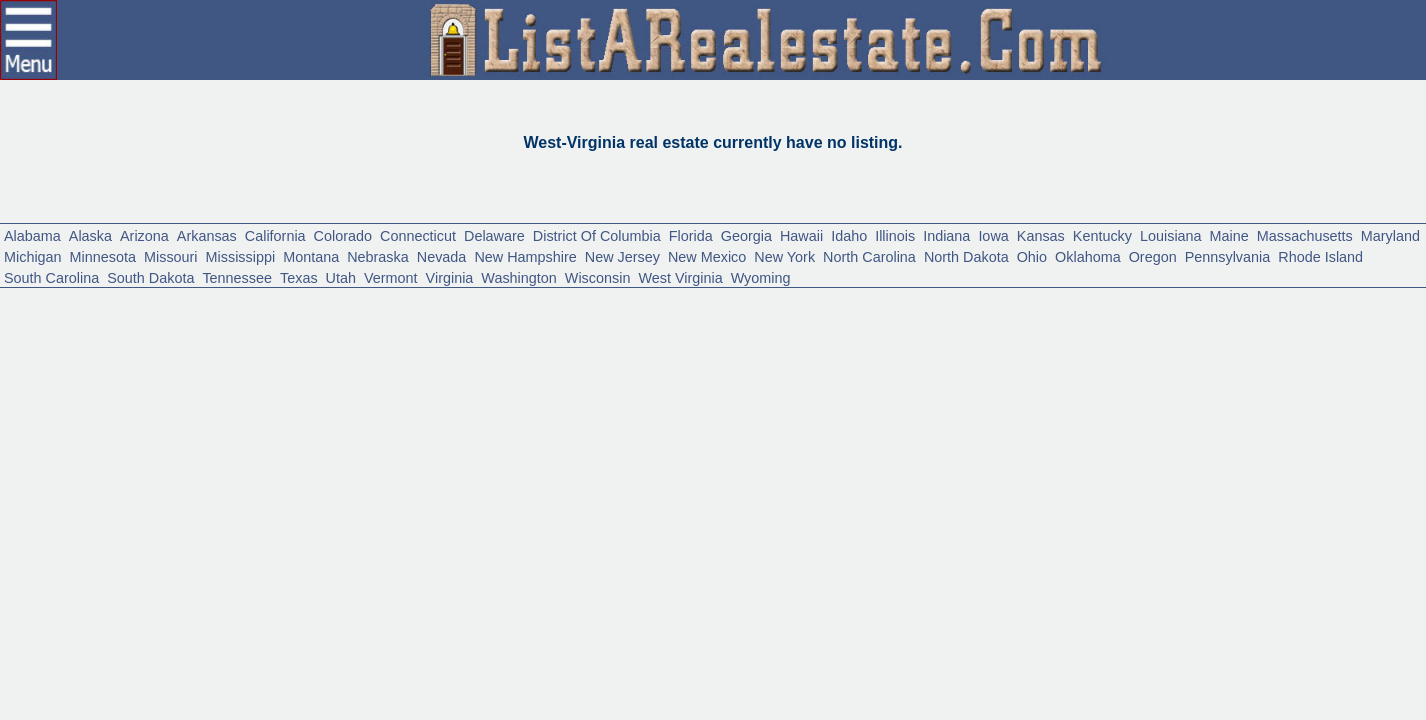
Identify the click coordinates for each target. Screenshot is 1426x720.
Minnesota (491, 346)
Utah (1118, 372)
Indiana (1186, 319)
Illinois (1123, 319)
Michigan (403, 346)
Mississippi (664, 346)
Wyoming (251, 399)
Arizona (180, 319)
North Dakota (186, 372)
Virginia (1255, 372)
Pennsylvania (513, 372)
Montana (752, 346)
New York (1349, 346)
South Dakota (881, 372)
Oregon (420, 372)
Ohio (268, 372)
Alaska (113, 319)
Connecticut (524, 319)
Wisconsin (46, 399)
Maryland (320, 346)
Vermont (1181, 372)
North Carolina (64, 372)
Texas (1067, 372)
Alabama (40, 319)
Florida (868, 319)
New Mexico (1251, 346)
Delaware (620, 319)
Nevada (916, 346)
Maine (116, 346)
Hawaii (1007, 319)
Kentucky (1380, 319)
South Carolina (755, 372)
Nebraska (836, 346)
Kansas (1303, 319)
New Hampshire (1022, 346)
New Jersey (1144, 346)
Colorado (428, 319)
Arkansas (258, 319)
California (344, 319)
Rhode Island (631, 372)
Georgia (938, 319)
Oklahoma (338, 372)
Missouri (576, 346)
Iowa (1244, 319)
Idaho (1065, 319)
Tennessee (990, 372)
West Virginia (151, 399)
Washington (1341, 372)
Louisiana (43, 346)
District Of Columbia (749, 319)
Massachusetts (212, 346)
